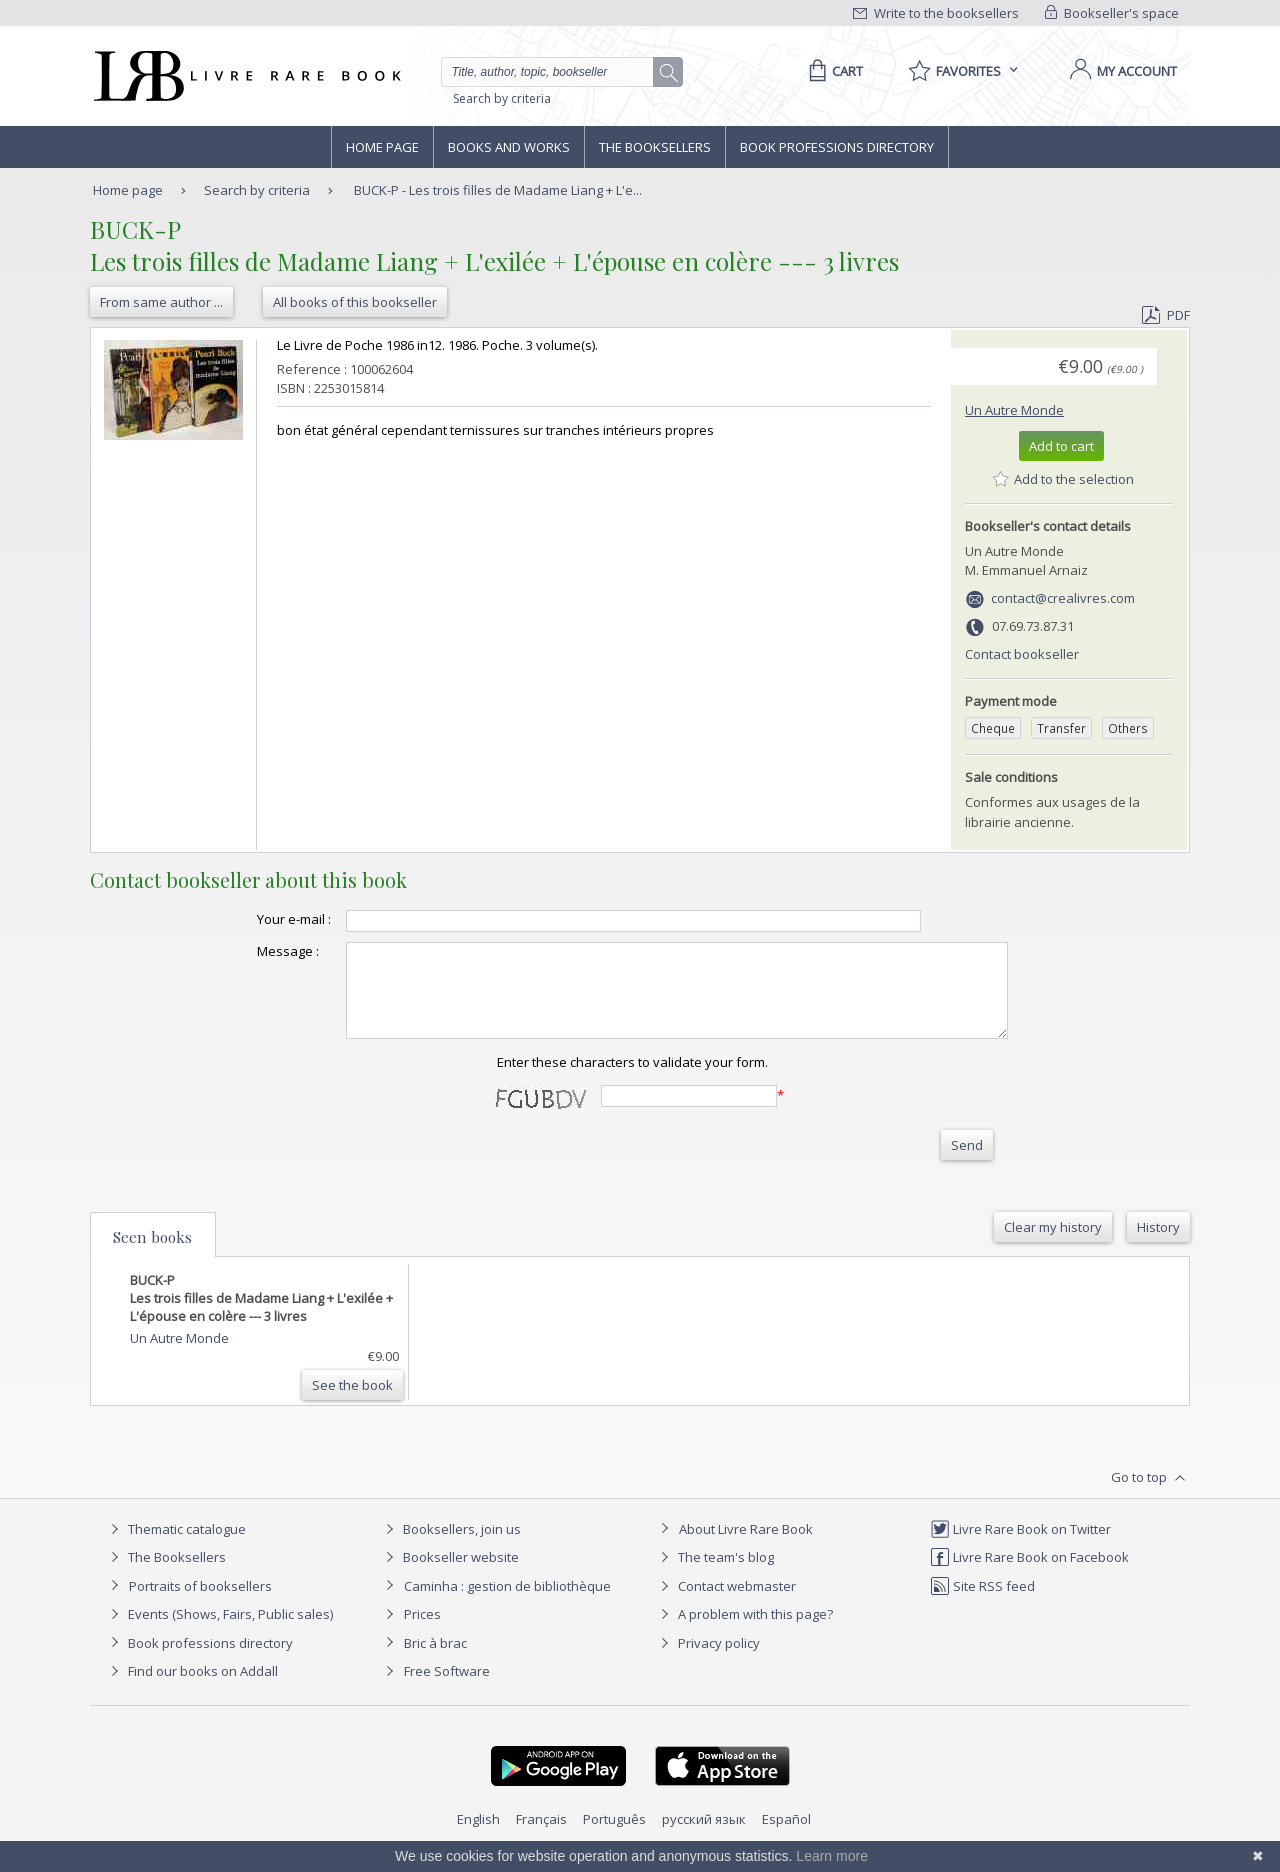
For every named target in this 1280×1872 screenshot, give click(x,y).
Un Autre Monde (1014, 410)
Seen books (152, 1255)
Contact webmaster (725, 1604)
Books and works (509, 147)
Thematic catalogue (175, 1547)
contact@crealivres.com (1063, 598)
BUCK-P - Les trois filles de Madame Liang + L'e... (498, 190)
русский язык (704, 1837)
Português (614, 1837)
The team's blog (714, 1575)
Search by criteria (502, 98)
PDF (1166, 315)
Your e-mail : (254, 919)
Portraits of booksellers (200, 1604)
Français (541, 1837)
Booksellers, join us (450, 1547)
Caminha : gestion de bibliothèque (507, 1604)
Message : (248, 951)
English (478, 1837)
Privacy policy (707, 1661)
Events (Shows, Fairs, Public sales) (219, 1632)
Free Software (447, 1689)
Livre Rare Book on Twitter (1020, 1547)
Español (786, 1837)
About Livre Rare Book (746, 1547)
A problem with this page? (744, 1632)
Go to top (1150, 1496)
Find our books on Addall (191, 1689)
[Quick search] (556, 72)
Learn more (832, 1856)
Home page (382, 147)
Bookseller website (449, 1575)
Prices (422, 1632)
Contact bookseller (1022, 654)
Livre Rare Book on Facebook (1029, 1575)
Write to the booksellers (936, 13)
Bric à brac (435, 1661)
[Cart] (832, 71)
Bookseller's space (1112, 13)
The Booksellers (655, 147)
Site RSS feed (982, 1604)
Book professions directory (837, 147)
